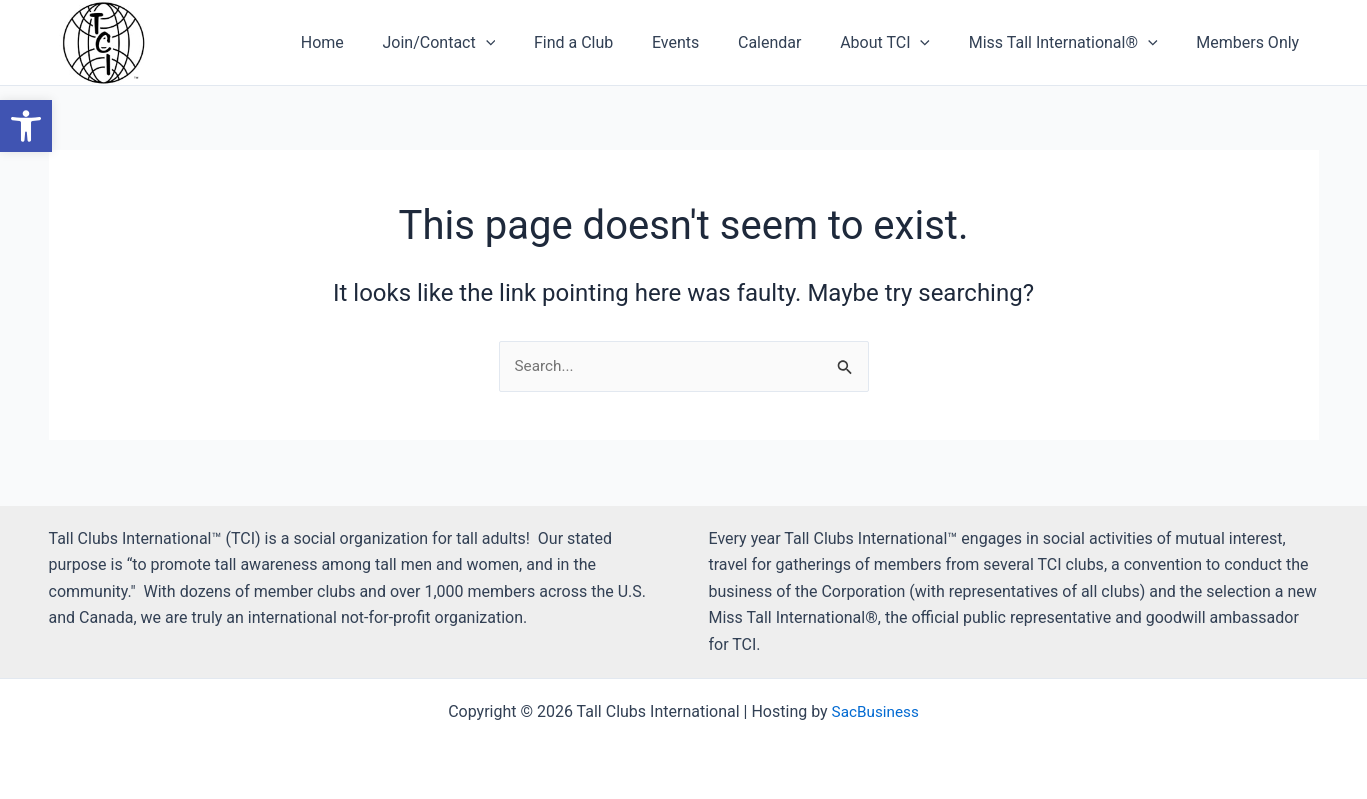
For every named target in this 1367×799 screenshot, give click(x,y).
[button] (529, 43)
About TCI (902, 43)
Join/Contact (482, 43)
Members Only (1251, 42)
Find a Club (610, 42)
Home (372, 42)
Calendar (792, 42)
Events (705, 42)
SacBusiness (875, 711)
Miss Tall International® (1073, 43)
